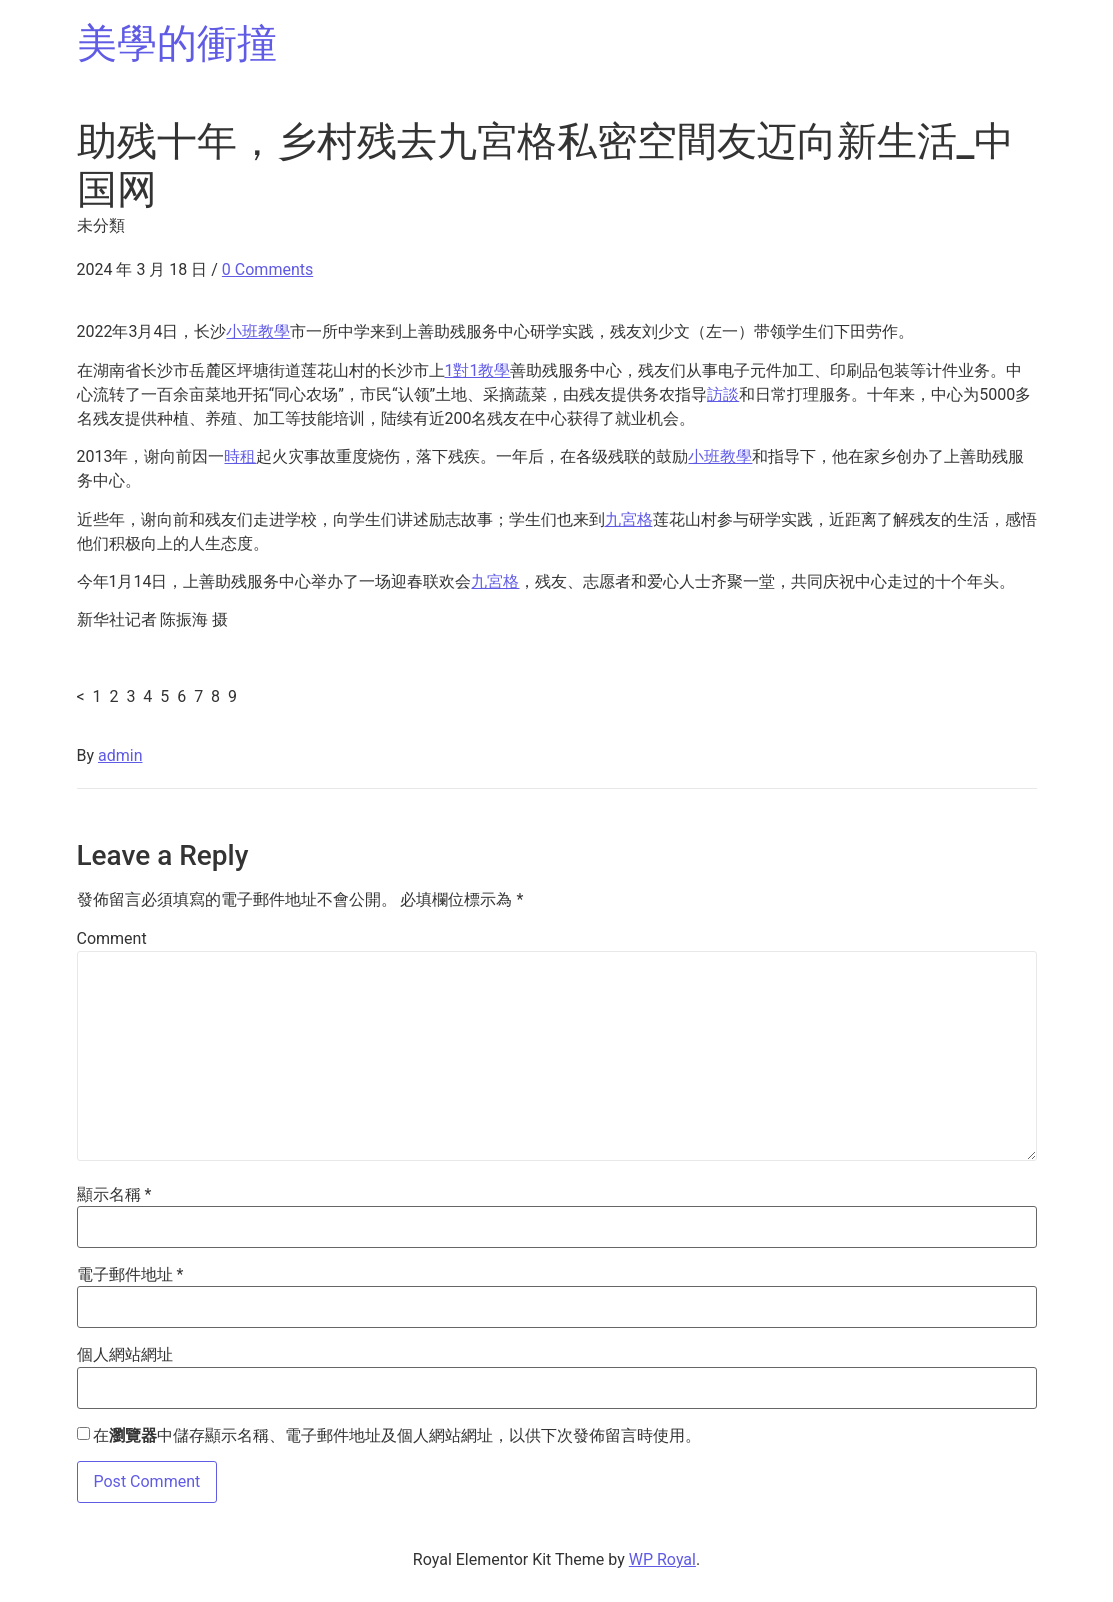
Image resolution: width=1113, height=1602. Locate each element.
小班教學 (258, 331)
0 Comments (267, 269)
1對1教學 (478, 370)
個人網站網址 (125, 1355)
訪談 (723, 394)
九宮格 (629, 519)
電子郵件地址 (130, 1275)
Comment (112, 939)
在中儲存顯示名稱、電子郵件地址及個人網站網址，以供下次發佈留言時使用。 (397, 1436)
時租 (240, 456)
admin (120, 755)
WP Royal (662, 1559)
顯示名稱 (114, 1195)
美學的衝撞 (177, 43)
